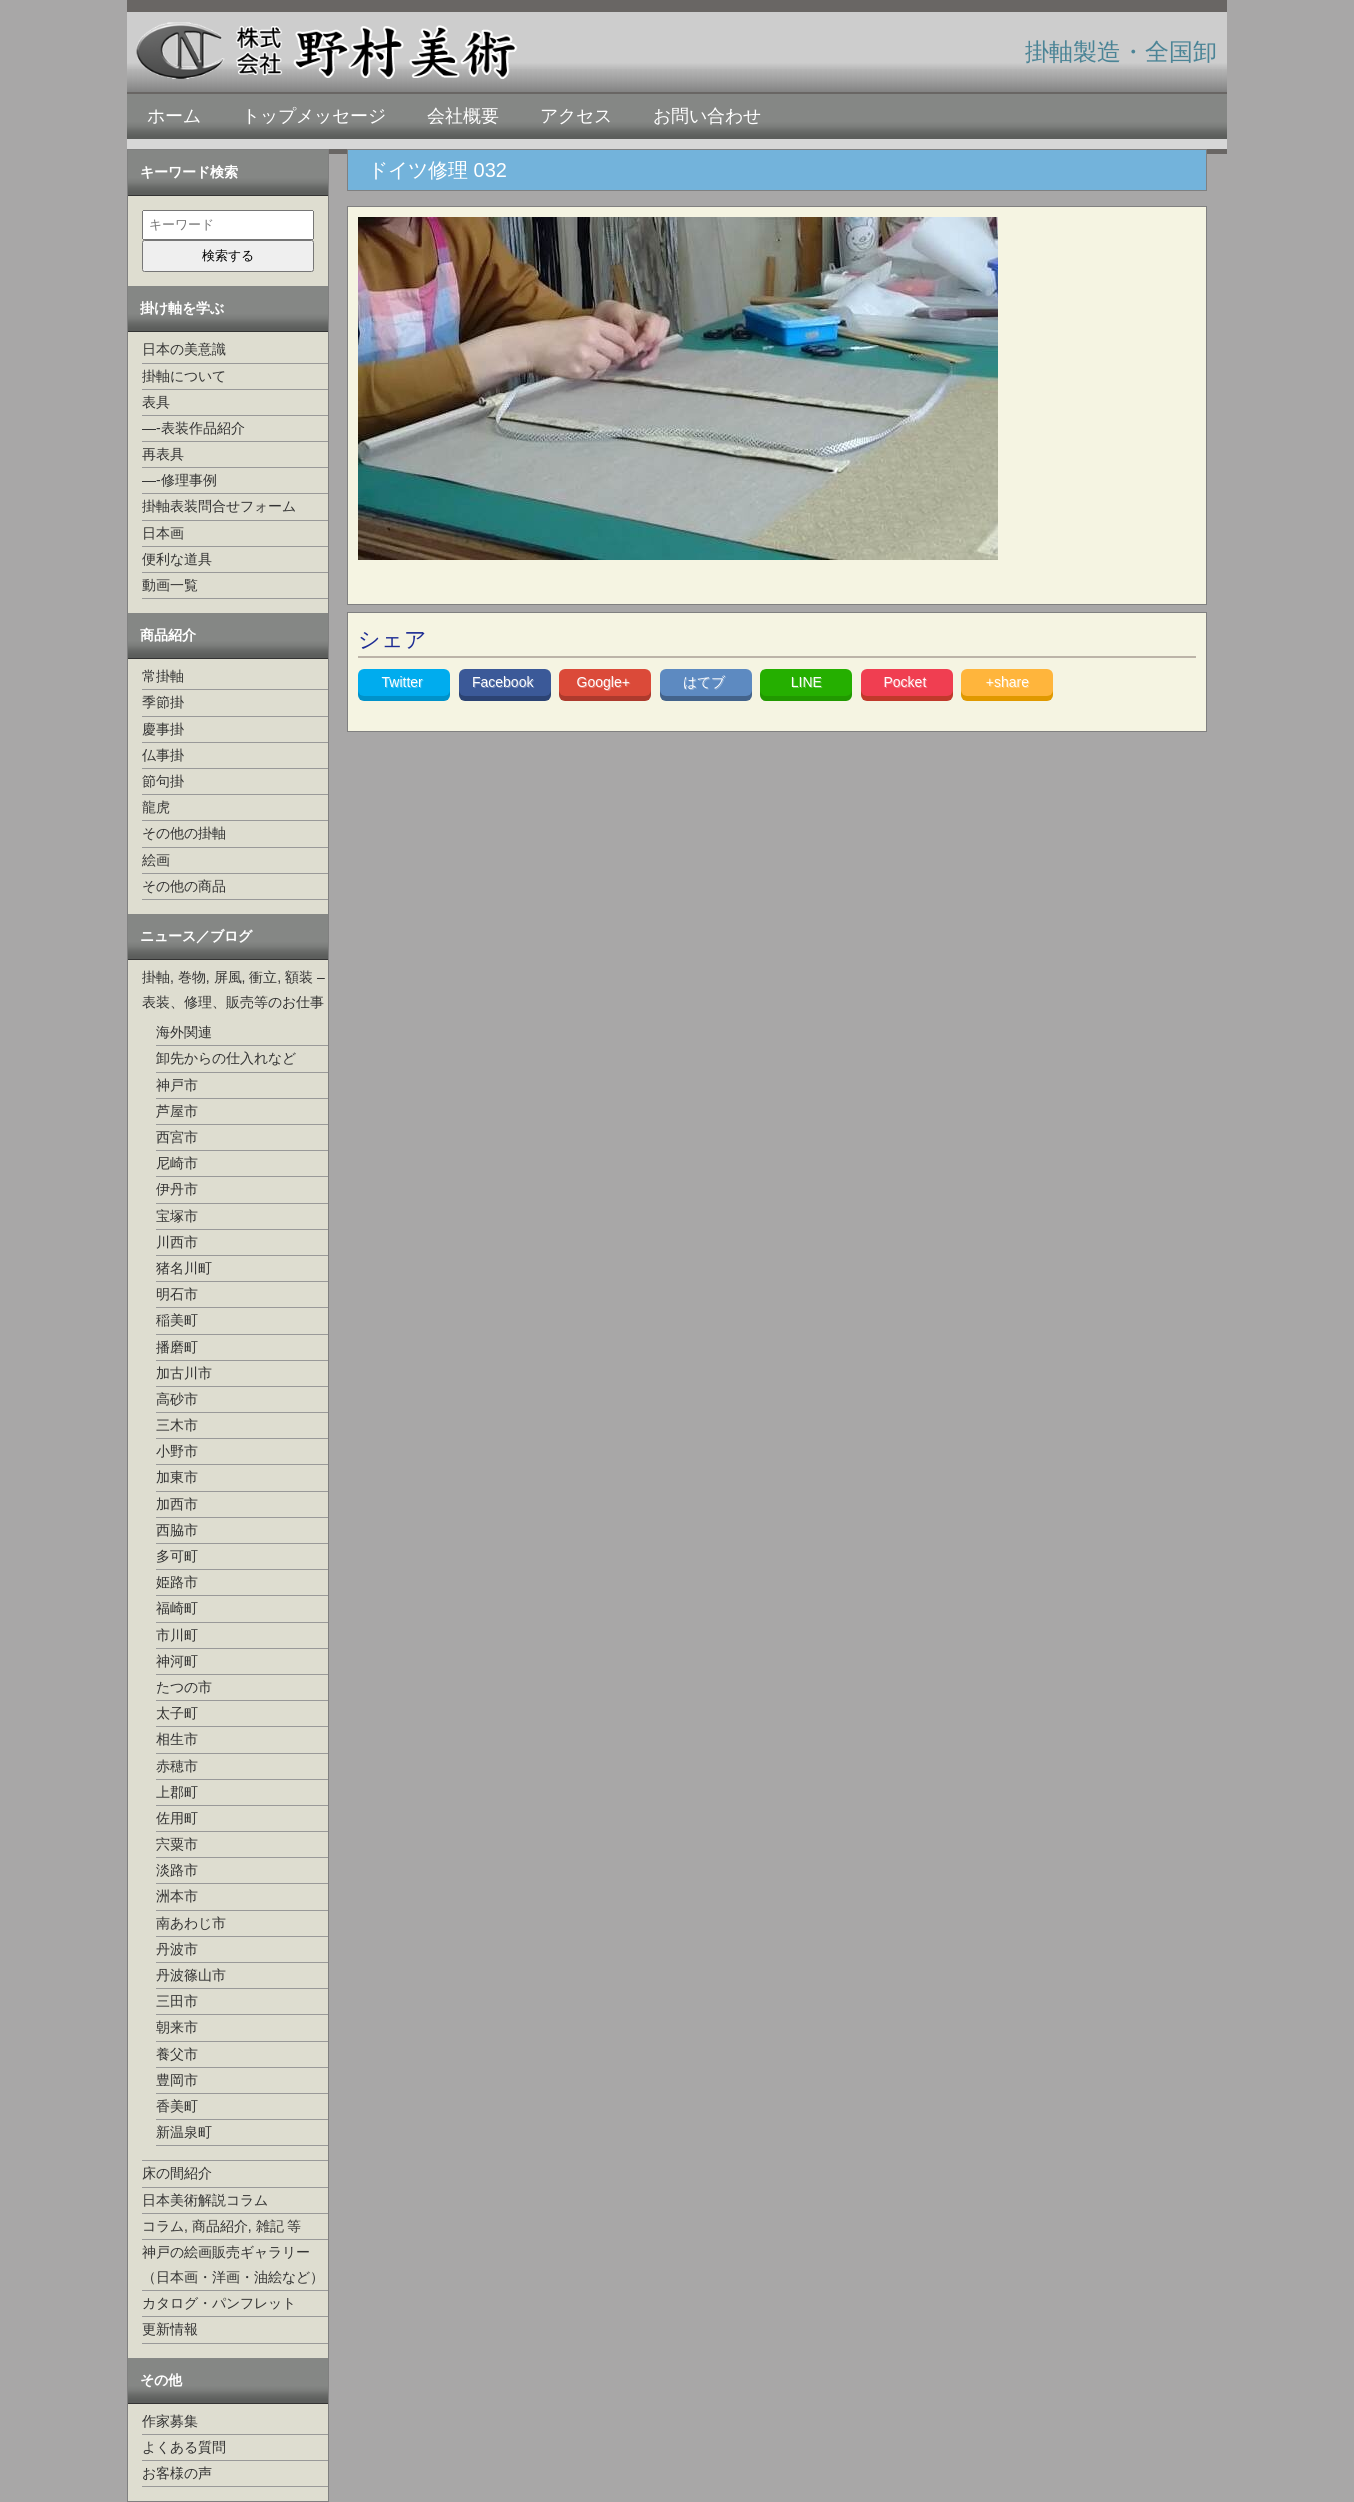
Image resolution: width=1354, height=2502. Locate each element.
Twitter (404, 682)
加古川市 (184, 1373)
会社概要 (463, 116)
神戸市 (177, 1085)
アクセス (576, 116)
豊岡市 (177, 2080)
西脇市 (177, 1530)
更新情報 (170, 2329)
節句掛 (163, 781)
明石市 (177, 1294)
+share (1007, 682)
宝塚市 (177, 1216)
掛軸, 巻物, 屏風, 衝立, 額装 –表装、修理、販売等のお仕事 (233, 989)
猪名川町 (184, 1268)
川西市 (177, 1242)
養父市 (177, 2054)
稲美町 (177, 1320)
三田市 (177, 2001)
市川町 (177, 1635)
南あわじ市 (191, 1923)
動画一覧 (170, 585)
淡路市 (177, 1870)
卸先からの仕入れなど (226, 1058)
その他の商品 (184, 886)
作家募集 (170, 2421)
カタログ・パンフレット (219, 2303)
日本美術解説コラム (205, 2200)
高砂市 (177, 1399)
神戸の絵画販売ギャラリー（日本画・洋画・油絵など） (233, 2264)
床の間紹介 (177, 2173)
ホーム (174, 116)
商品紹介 (168, 635)
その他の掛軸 (184, 833)
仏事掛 (163, 755)
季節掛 (163, 702)
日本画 (163, 533)
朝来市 (177, 2027)
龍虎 (156, 807)
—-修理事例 (179, 480)
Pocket (906, 682)
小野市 (177, 1451)
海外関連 (184, 1032)
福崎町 (177, 1608)
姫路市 (177, 1582)
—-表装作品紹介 (193, 428)
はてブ (706, 682)
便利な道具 (177, 559)
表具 (156, 402)
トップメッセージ (314, 116)
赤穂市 (177, 1766)
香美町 (177, 2106)
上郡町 (177, 1792)
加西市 (177, 1504)
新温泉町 (184, 2132)
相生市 (177, 1739)
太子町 (177, 1713)
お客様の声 (177, 2473)
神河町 (177, 1661)
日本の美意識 (184, 349)
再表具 (163, 454)
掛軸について (184, 376)
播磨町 (177, 1347)
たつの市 (184, 1687)
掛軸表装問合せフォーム (219, 506)
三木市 (177, 1425)
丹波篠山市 (191, 1975)
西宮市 (177, 1137)
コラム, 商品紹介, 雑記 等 (221, 2226)
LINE (806, 682)
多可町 (177, 1556)
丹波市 (177, 1949)
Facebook (504, 682)
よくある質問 (184, 2447)
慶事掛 (163, 729)
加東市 (177, 1477)
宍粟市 (177, 1844)
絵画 (156, 860)
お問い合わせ (707, 116)
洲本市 (177, 1896)
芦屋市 (177, 1111)
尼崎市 (177, 1163)
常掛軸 (163, 676)
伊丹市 (177, 1189)
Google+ (605, 682)
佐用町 (177, 1818)
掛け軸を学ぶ (182, 308)
